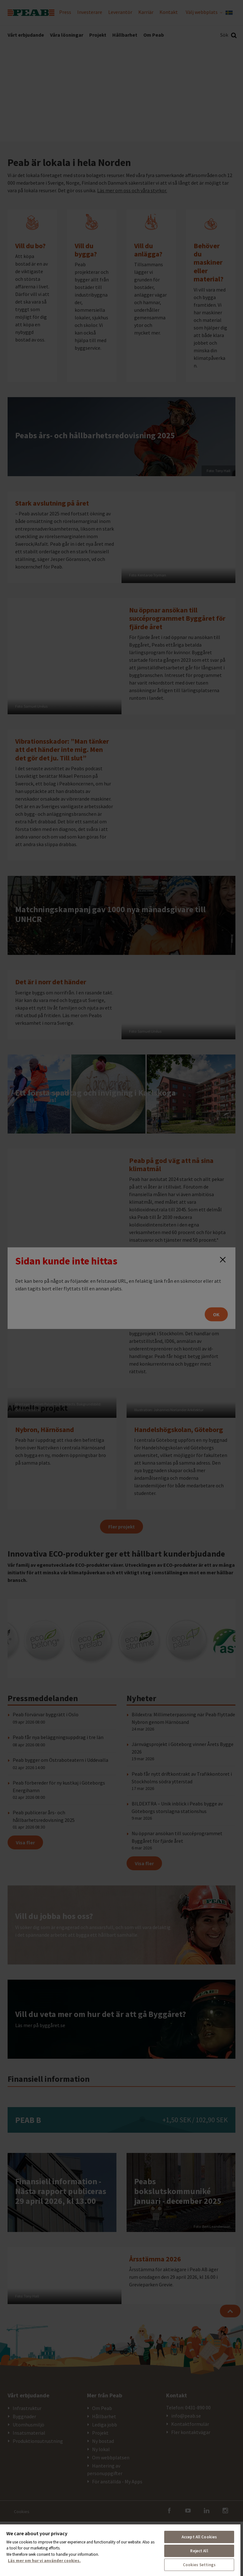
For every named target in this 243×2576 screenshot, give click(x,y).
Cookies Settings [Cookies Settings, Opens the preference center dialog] (199, 2564)
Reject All (199, 2551)
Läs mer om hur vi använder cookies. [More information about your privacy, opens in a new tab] (44, 2560)
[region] (120, 2550)
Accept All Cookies (199, 2537)
